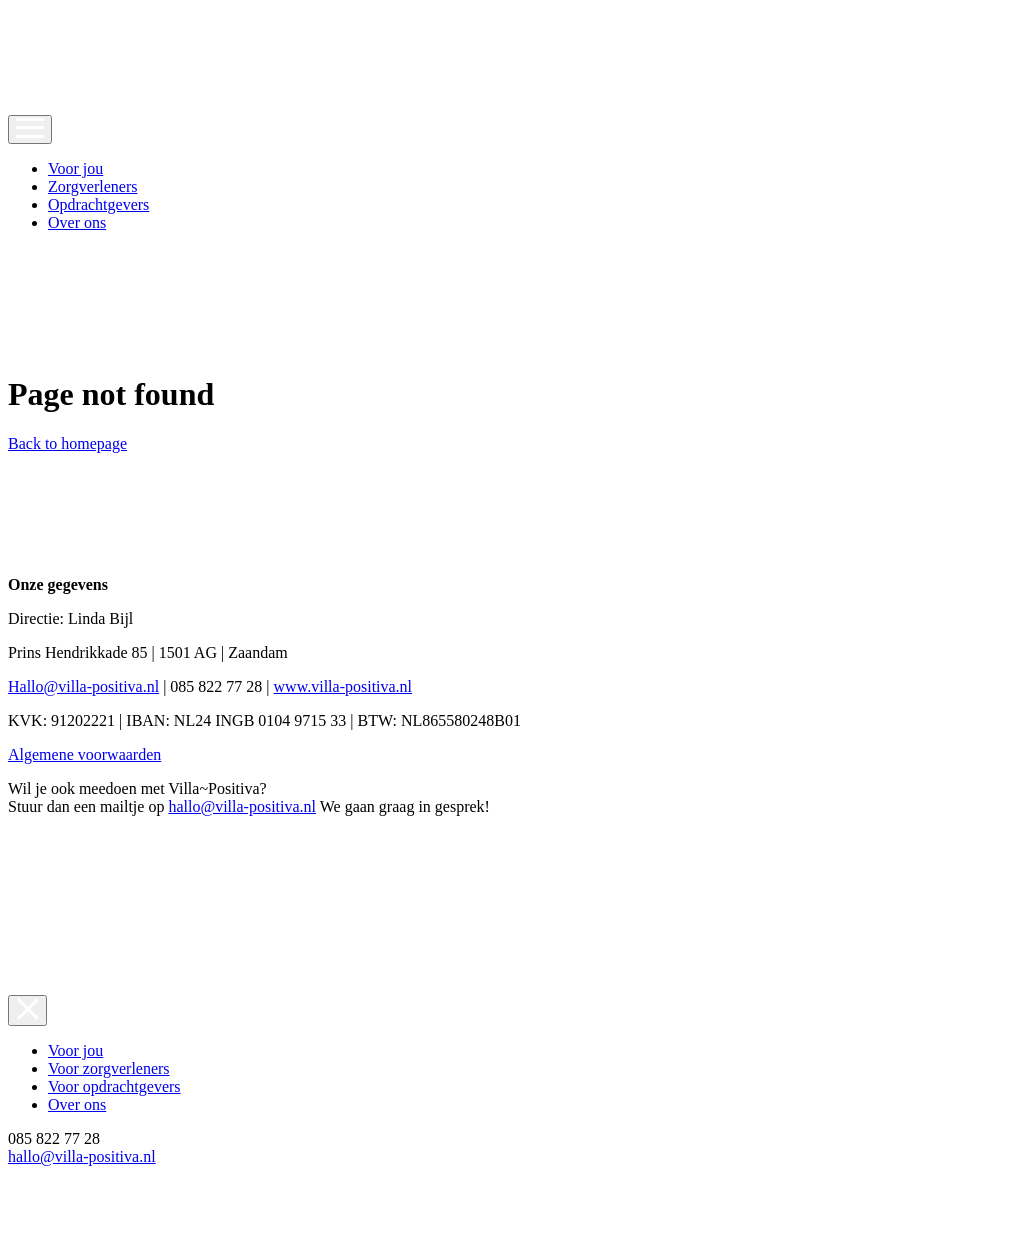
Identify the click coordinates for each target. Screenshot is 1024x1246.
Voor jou (75, 168)
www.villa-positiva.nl (343, 686)
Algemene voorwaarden (84, 754)
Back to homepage (67, 443)
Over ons (77, 222)
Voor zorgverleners (109, 1068)
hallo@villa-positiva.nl (242, 806)
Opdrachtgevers (98, 204)
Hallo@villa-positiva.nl (83, 686)
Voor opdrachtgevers (114, 1086)
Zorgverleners (92, 186)
